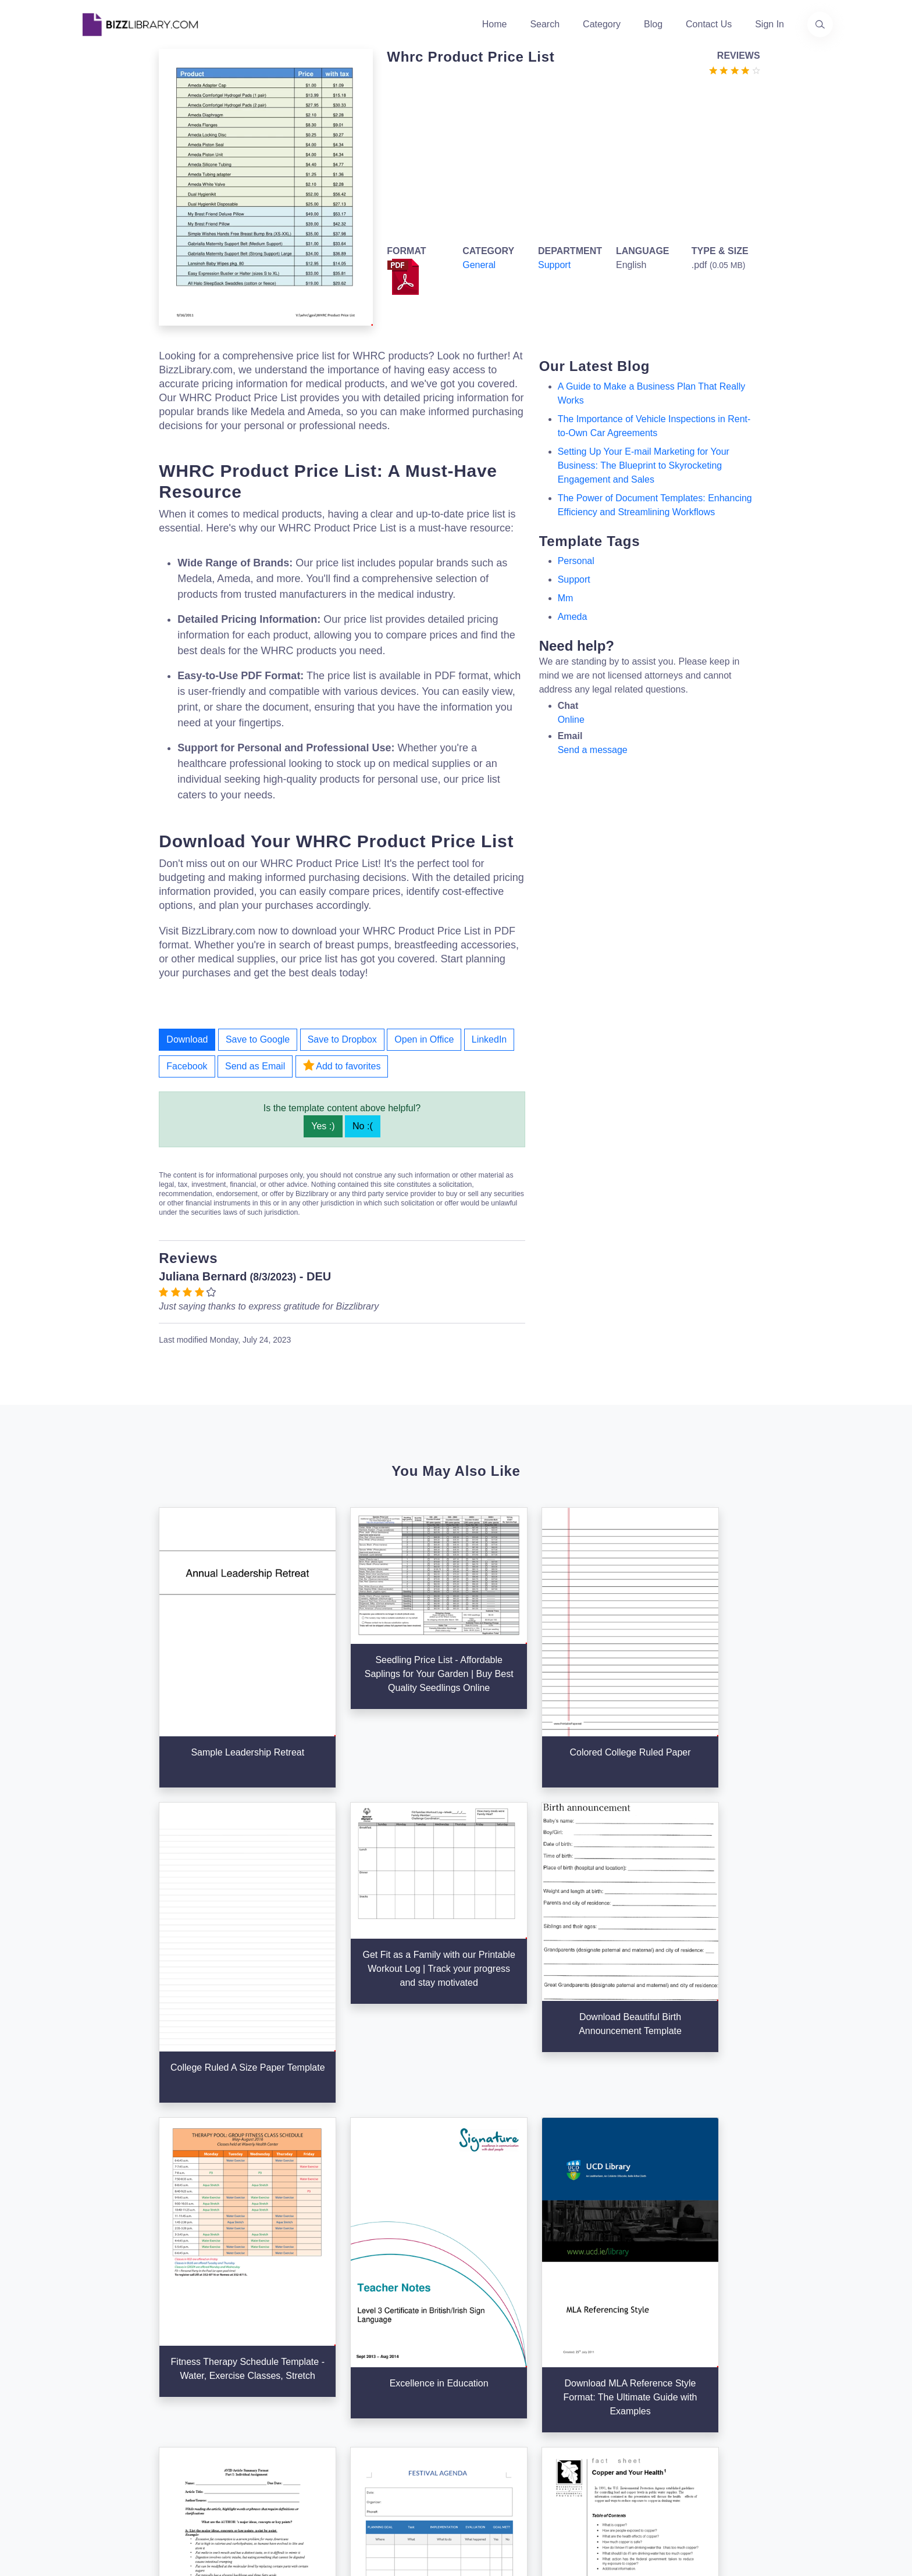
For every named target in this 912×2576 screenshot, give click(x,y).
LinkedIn (489, 1039)
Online (571, 720)
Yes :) (322, 1126)
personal (576, 561)
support (574, 579)
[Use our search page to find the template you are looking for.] (820, 24)
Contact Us (709, 24)
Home (494, 24)
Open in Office (424, 1039)
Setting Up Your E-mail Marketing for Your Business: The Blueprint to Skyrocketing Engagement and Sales (643, 465)
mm (565, 598)
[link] (92, 2440)
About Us (354, 2338)
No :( (362, 1126)
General (479, 265)
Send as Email (255, 1066)
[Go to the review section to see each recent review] (734, 69)
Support (554, 265)
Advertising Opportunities (387, 2394)
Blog (653, 24)
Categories (485, 2338)
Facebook (186, 1066)
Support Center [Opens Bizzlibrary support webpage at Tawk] (622, 2319)
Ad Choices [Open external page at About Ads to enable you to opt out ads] (615, 2375)
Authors (351, 2356)
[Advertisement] (570, 158)
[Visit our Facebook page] (123, 2440)
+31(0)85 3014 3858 (761, 2331)
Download (187, 1039)
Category (602, 24)
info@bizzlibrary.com (762, 2317)
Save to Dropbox (342, 1039)
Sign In (769, 24)
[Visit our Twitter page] (92, 2440)
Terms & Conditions (631, 2338)
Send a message (593, 750)
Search (545, 24)
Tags (473, 2394)
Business (482, 2356)
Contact (351, 2375)
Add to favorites (342, 1065)
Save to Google (258, 1039)
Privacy (606, 2356)
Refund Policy (620, 2431)
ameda (572, 617)
